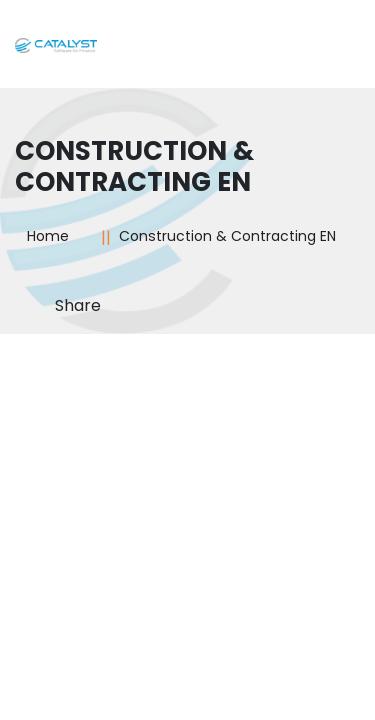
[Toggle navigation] (331, 51)
